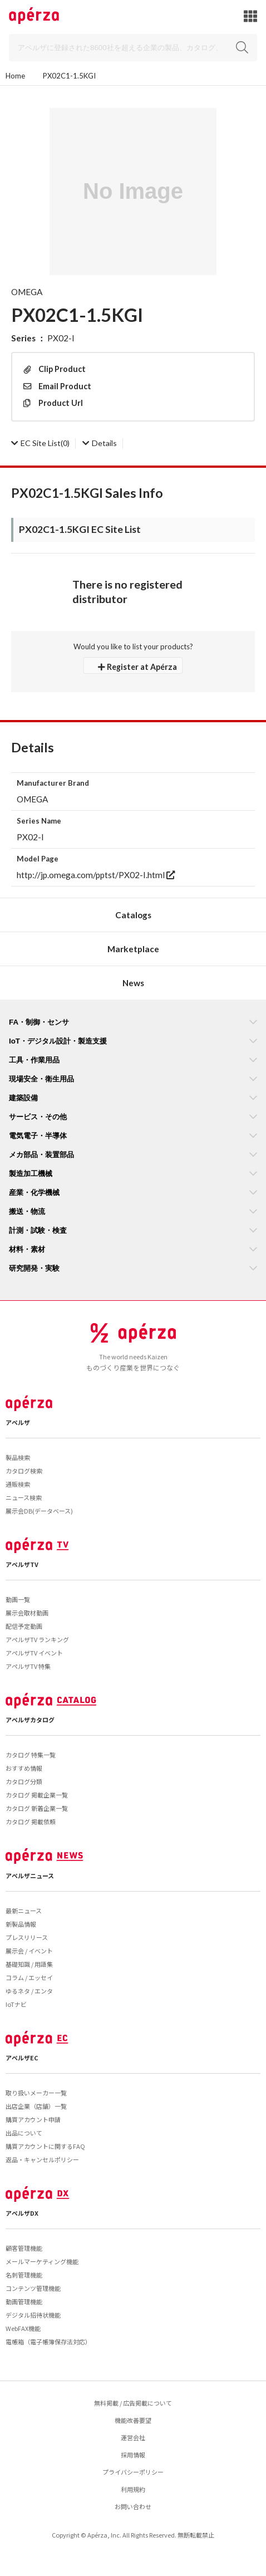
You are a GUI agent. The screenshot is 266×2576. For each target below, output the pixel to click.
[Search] (133, 47)
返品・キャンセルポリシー (42, 2159)
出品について (24, 2132)
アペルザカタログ (30, 1719)
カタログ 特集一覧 (31, 1754)
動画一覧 (18, 1599)
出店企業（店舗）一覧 (36, 2106)
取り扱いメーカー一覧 (36, 2092)
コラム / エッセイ (29, 1977)
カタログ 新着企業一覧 (37, 1808)
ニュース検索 (24, 1497)
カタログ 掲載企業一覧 (37, 1794)
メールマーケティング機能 (42, 2261)
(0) (40, 443)
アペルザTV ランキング (37, 1639)
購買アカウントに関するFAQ (45, 2146)
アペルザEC (22, 2057)
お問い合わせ (133, 2506)
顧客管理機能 (24, 2248)
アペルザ (18, 1422)
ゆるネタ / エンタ (29, 1990)
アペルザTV (22, 1564)
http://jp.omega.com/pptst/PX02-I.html (96, 875)
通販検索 (18, 1484)
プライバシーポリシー (133, 2471)
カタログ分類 (24, 1781)
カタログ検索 (24, 1470)
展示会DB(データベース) (39, 1510)
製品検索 (18, 1457)
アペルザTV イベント (34, 1652)
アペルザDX (22, 2212)
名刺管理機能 (24, 2274)
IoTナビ (16, 2004)
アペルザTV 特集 (28, 1666)
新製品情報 (21, 1923)
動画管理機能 (24, 2301)
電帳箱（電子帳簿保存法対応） (48, 2341)
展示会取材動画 (27, 1612)
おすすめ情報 (24, 1768)
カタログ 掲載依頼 (31, 1821)
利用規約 (133, 2489)
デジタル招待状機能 (33, 2314)
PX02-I (61, 338)
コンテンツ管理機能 (33, 2288)
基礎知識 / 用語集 (29, 1964)
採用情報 (133, 2454)
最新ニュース (24, 1910)
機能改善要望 (133, 2420)
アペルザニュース (30, 1875)
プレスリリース (27, 1937)
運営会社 (133, 2437)
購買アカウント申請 (33, 2119)
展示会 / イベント (29, 1950)
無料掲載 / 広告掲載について (133, 2402)
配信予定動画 (24, 1626)
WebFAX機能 (23, 2328)
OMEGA (26, 292)
